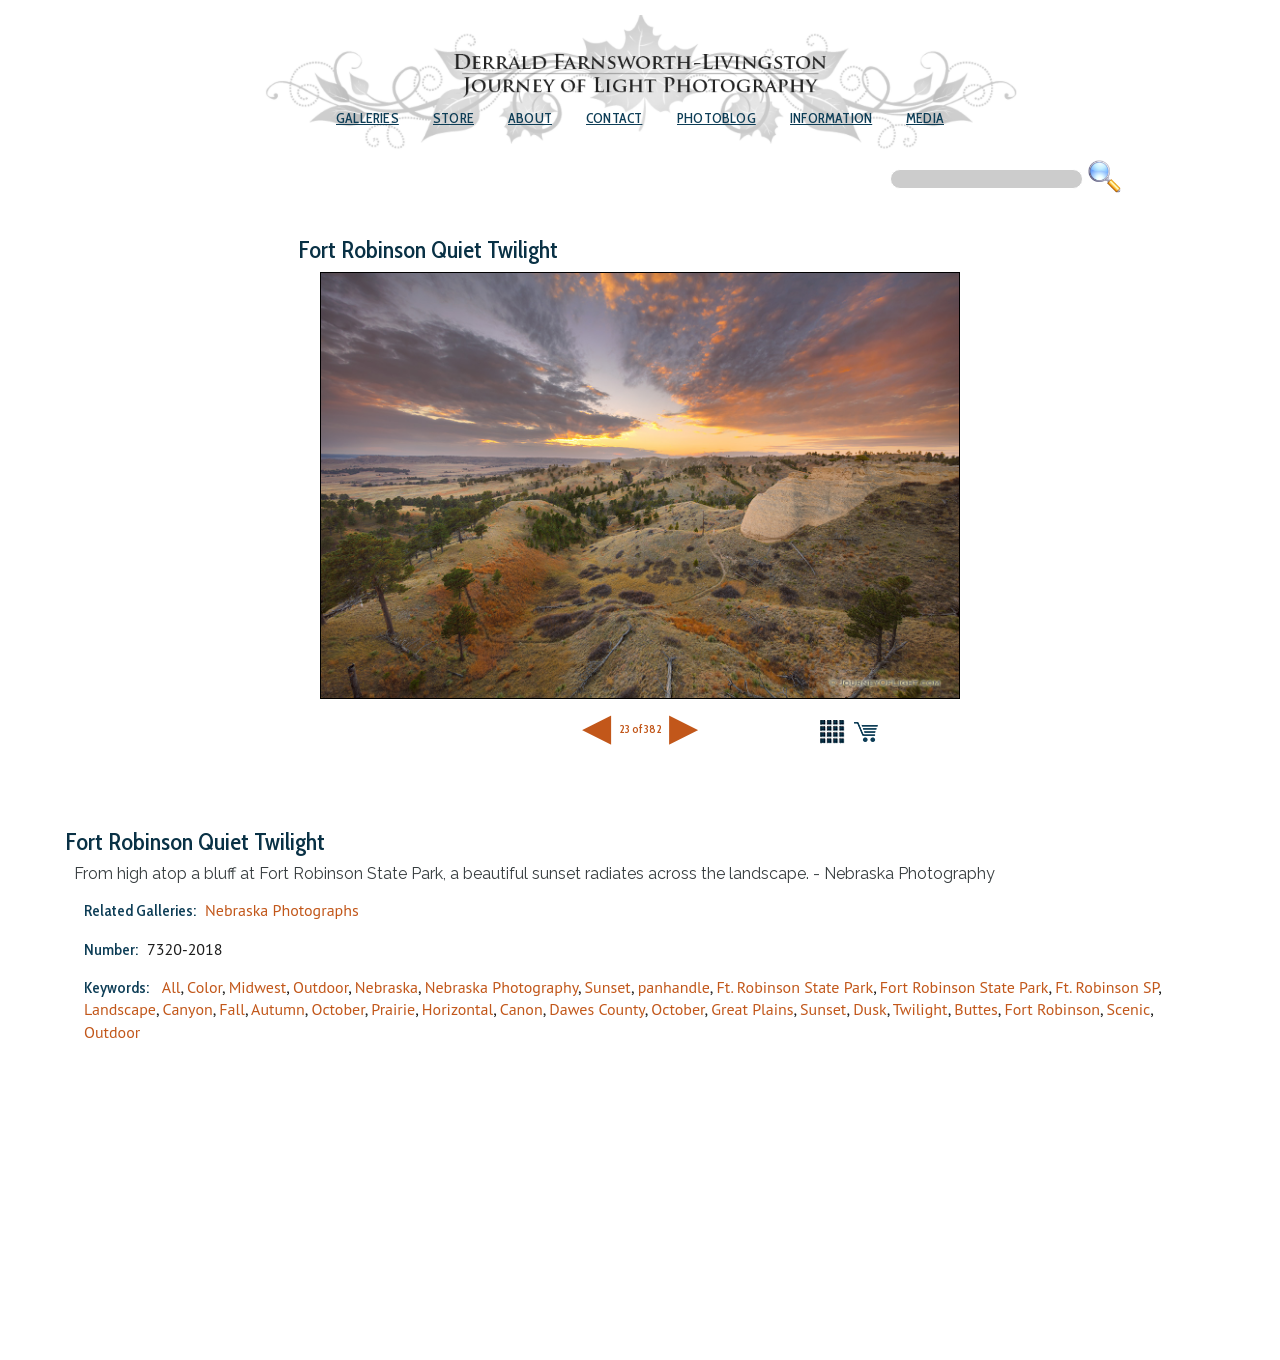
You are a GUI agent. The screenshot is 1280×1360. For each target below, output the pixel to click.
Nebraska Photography (501, 987)
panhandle (674, 987)
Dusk (870, 1009)
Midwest (258, 987)
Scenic (1129, 1009)
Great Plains (752, 1009)
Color (204, 987)
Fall (232, 1009)
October (337, 1009)
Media (925, 118)
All (171, 987)
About (530, 118)
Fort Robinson (1052, 1009)
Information (831, 118)
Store (453, 118)
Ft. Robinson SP (1106, 987)
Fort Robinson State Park (964, 987)
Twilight (920, 1009)
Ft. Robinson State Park (794, 987)
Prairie (393, 1009)
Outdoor (320, 987)
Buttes (976, 1009)
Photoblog (716, 118)
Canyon (188, 1009)
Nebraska (386, 987)
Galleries (367, 118)
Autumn (278, 1009)
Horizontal (457, 1009)
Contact (614, 118)
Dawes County (596, 1009)
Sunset (608, 987)
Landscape (120, 1009)
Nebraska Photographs (282, 910)
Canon (521, 1009)
